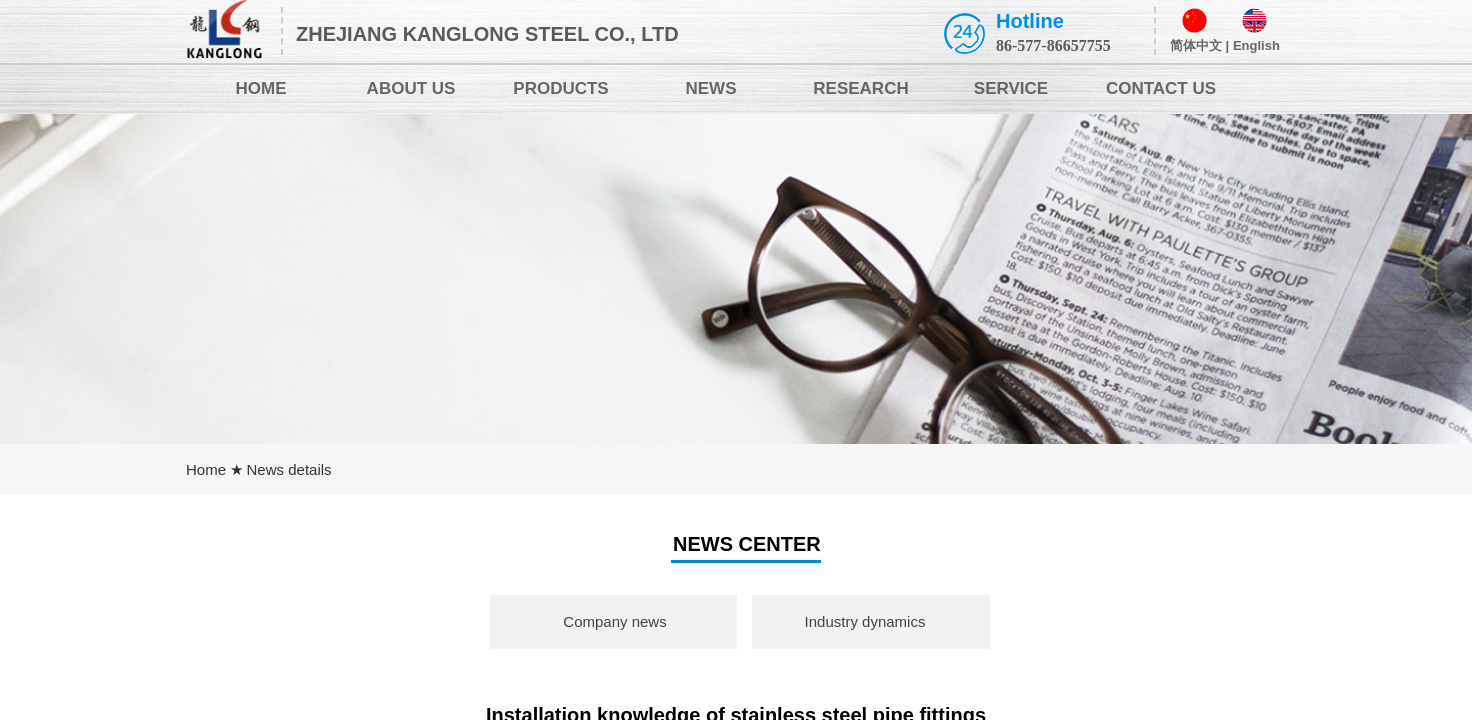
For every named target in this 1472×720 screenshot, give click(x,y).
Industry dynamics (865, 621)
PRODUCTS (560, 88)
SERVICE (1011, 88)
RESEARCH (860, 88)
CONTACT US (1161, 88)
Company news (614, 621)
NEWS (711, 88)
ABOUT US (411, 88)
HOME (261, 88)
